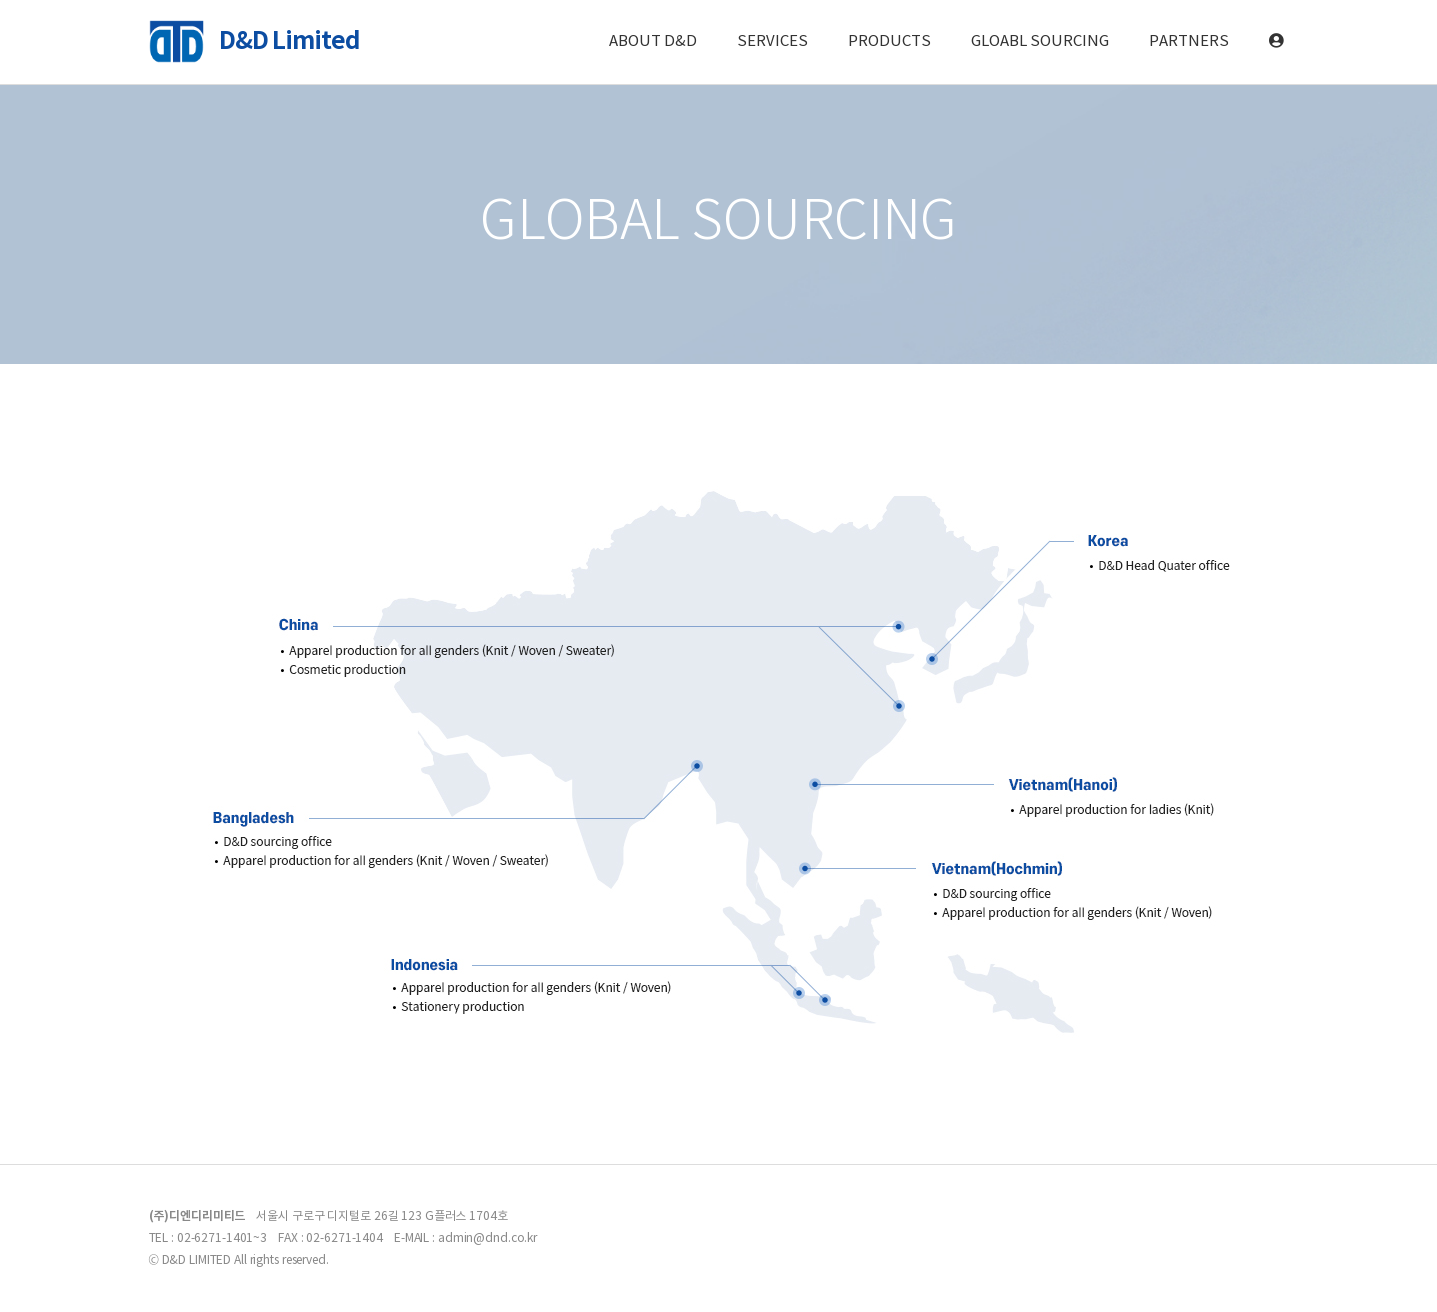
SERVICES (772, 41)
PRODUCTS (889, 41)
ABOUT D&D (653, 41)
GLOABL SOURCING (1040, 41)
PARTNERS (1189, 41)
